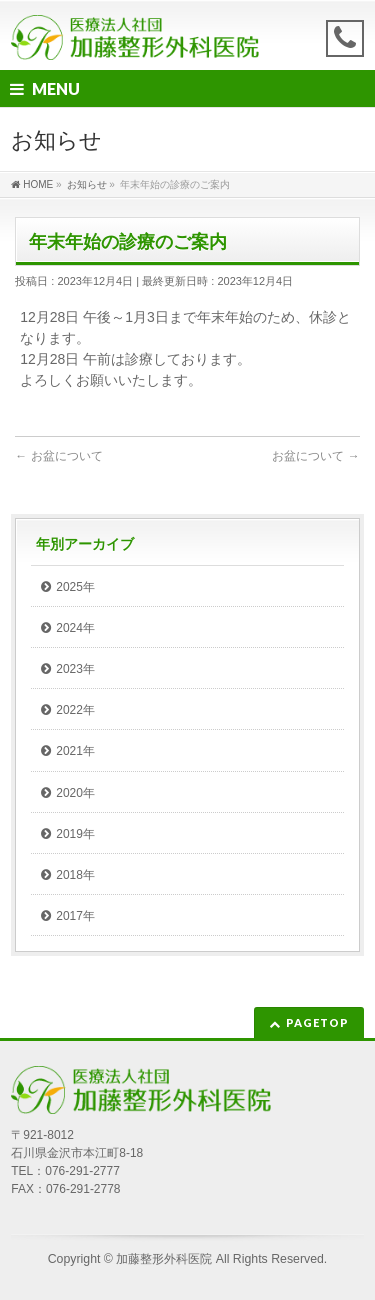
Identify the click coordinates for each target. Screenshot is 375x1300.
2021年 (75, 751)
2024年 (75, 628)
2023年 (75, 669)
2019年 (75, 834)
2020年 (75, 793)
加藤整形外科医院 (164, 1259)
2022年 (75, 710)
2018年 (75, 875)
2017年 (75, 916)
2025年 (75, 587)
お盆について (58, 456)
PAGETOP (317, 1022)
